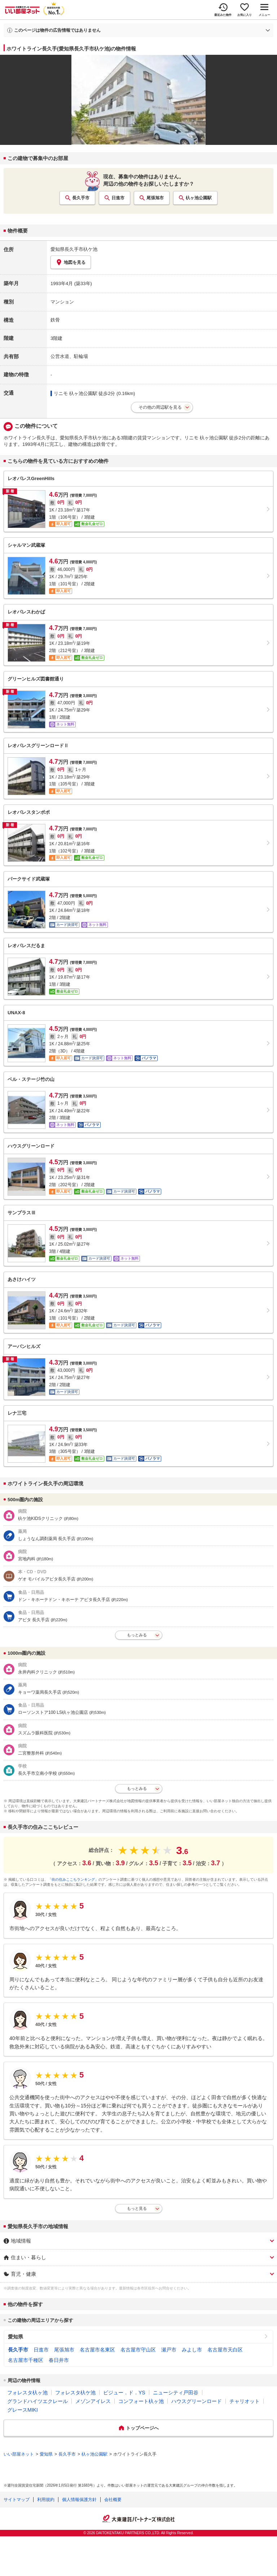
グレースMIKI (22, 2409)
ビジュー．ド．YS (124, 2392)
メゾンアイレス (93, 2401)
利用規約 (45, 2499)
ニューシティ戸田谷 (175, 2392)
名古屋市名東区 (97, 2349)
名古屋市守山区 (138, 2349)
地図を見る (70, 262)
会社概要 (113, 2499)
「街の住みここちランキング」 (73, 1879)
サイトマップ (17, 2499)
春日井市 (59, 2360)
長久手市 (80, 197)
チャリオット (244, 2401)
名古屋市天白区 (225, 2349)
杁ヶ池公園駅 (199, 197)
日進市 (117, 197)
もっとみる (137, 1635)
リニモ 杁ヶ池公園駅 (75, 393)
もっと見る (137, 2208)
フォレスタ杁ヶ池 (27, 2392)
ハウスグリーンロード (196, 2401)
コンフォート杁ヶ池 (141, 2401)
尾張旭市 (155, 197)
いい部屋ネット (19, 2454)
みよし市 (192, 2349)
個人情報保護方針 (79, 2499)
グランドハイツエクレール (37, 2401)
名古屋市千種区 (25, 2360)
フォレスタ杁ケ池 (75, 2392)
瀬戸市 (168, 2349)
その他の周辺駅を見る (160, 407)
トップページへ (142, 2428)
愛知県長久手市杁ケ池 (73, 249)
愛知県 (15, 2337)
